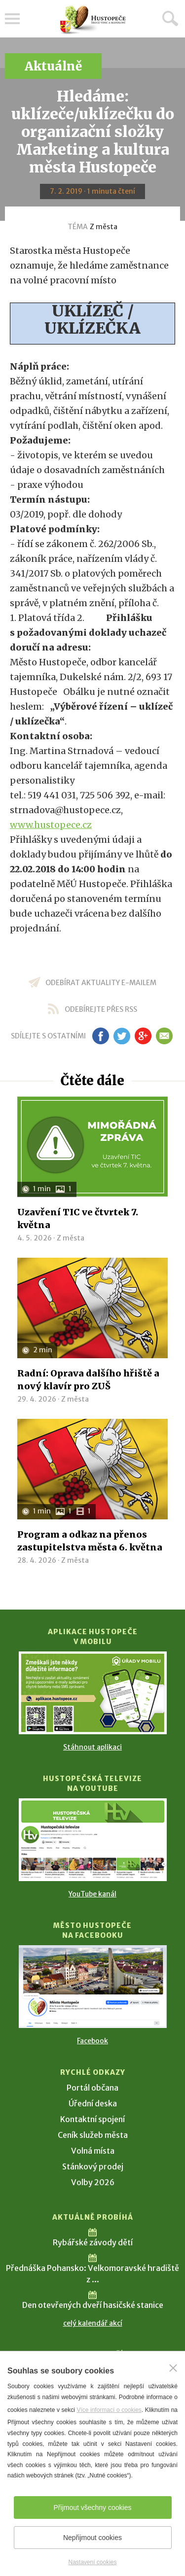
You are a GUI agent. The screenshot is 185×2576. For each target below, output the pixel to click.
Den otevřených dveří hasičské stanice (92, 2305)
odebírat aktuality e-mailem (100, 982)
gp (143, 1035)
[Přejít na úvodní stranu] (93, 19)
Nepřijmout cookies (92, 2538)
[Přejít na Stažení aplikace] (93, 1692)
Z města (103, 226)
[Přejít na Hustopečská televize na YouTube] (93, 1839)
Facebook (92, 2040)
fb (101, 1035)
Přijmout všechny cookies (93, 2507)
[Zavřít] (173, 2368)
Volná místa (92, 2151)
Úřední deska (93, 2103)
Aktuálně (53, 66)
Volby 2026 (92, 2182)
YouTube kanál (92, 1893)
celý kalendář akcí (92, 2323)
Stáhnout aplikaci (92, 1747)
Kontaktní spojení (92, 2119)
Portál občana (92, 2088)
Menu (12, 18)
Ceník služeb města (93, 2135)
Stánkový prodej (92, 2166)
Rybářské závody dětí (93, 2242)
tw (122, 1035)
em (164, 1035)
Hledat (170, 18)
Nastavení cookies (92, 2562)
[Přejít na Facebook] (93, 1986)
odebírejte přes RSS (101, 1009)
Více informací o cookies (108, 2409)
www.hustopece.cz (51, 824)
